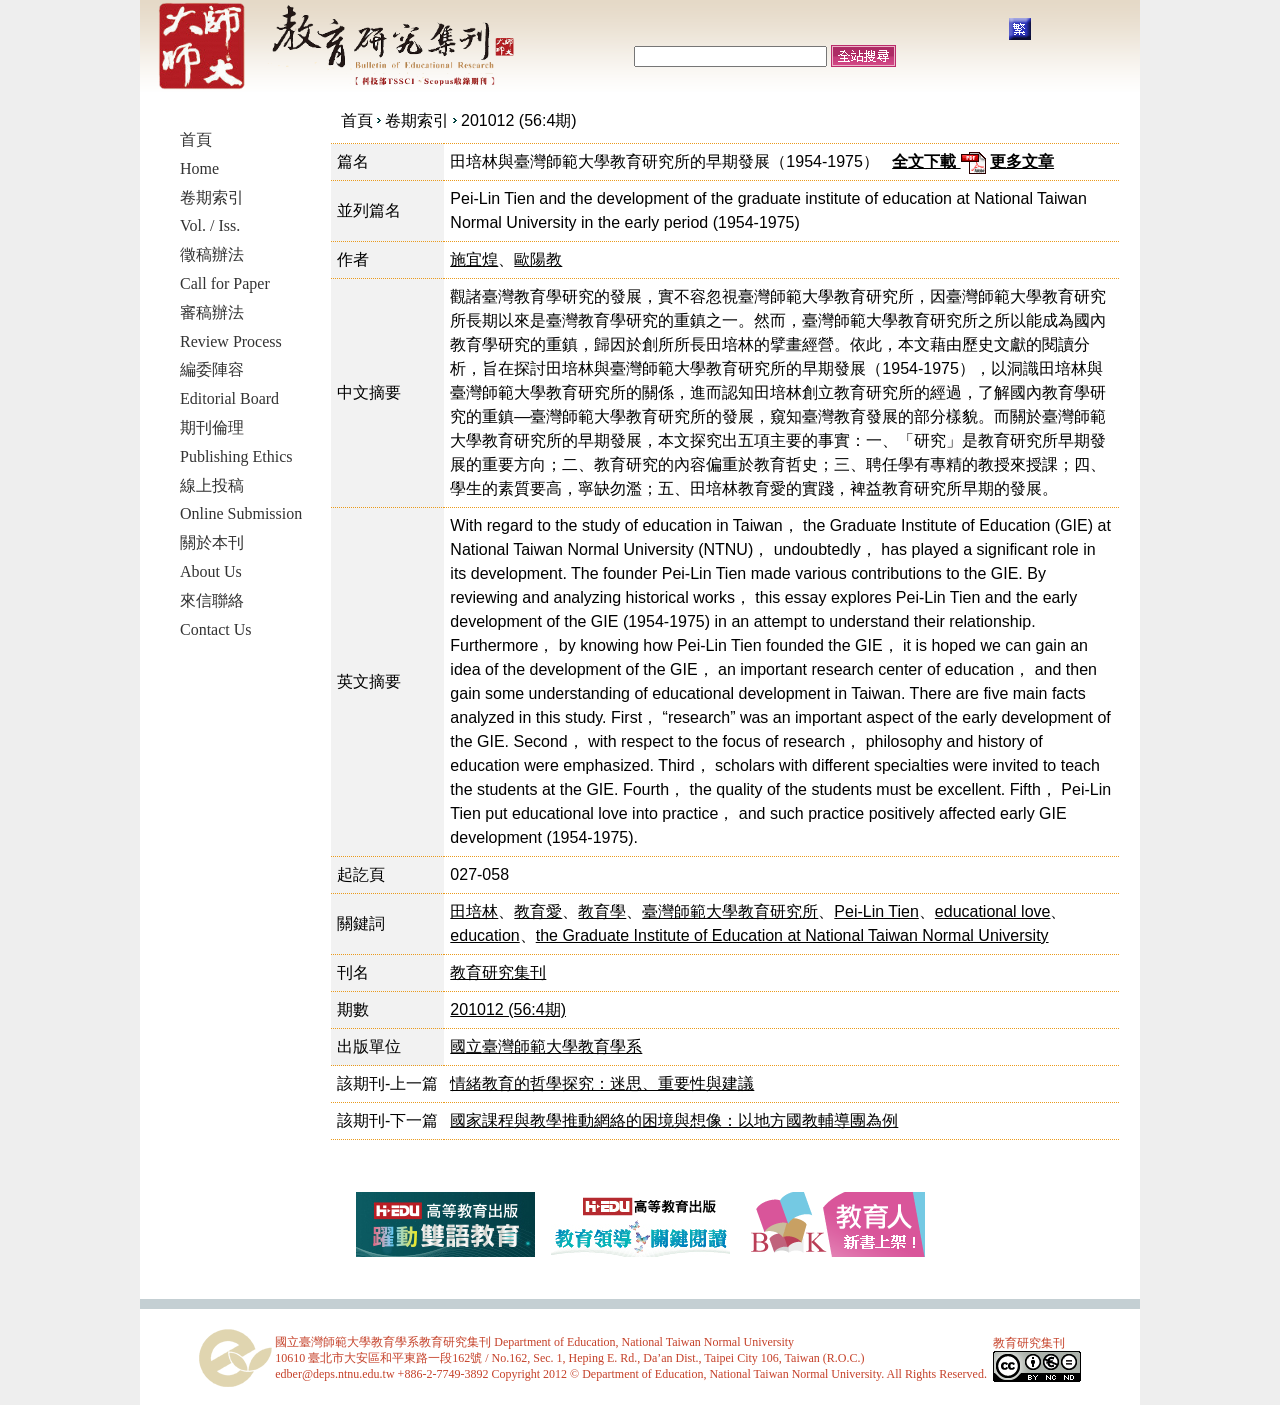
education (484, 935)
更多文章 (1022, 161)
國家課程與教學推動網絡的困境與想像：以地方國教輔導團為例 (674, 1120)
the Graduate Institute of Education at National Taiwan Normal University (792, 935)
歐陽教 (538, 259)
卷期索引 (417, 120)
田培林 (474, 911)
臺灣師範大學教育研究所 (730, 911)
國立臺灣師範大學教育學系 (546, 1046)
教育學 (602, 911)
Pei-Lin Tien (876, 911)
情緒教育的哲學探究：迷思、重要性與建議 (602, 1083)
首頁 (357, 120)
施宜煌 (474, 259)
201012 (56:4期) (519, 120)
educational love (993, 911)
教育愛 (538, 911)
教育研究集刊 (498, 972)
